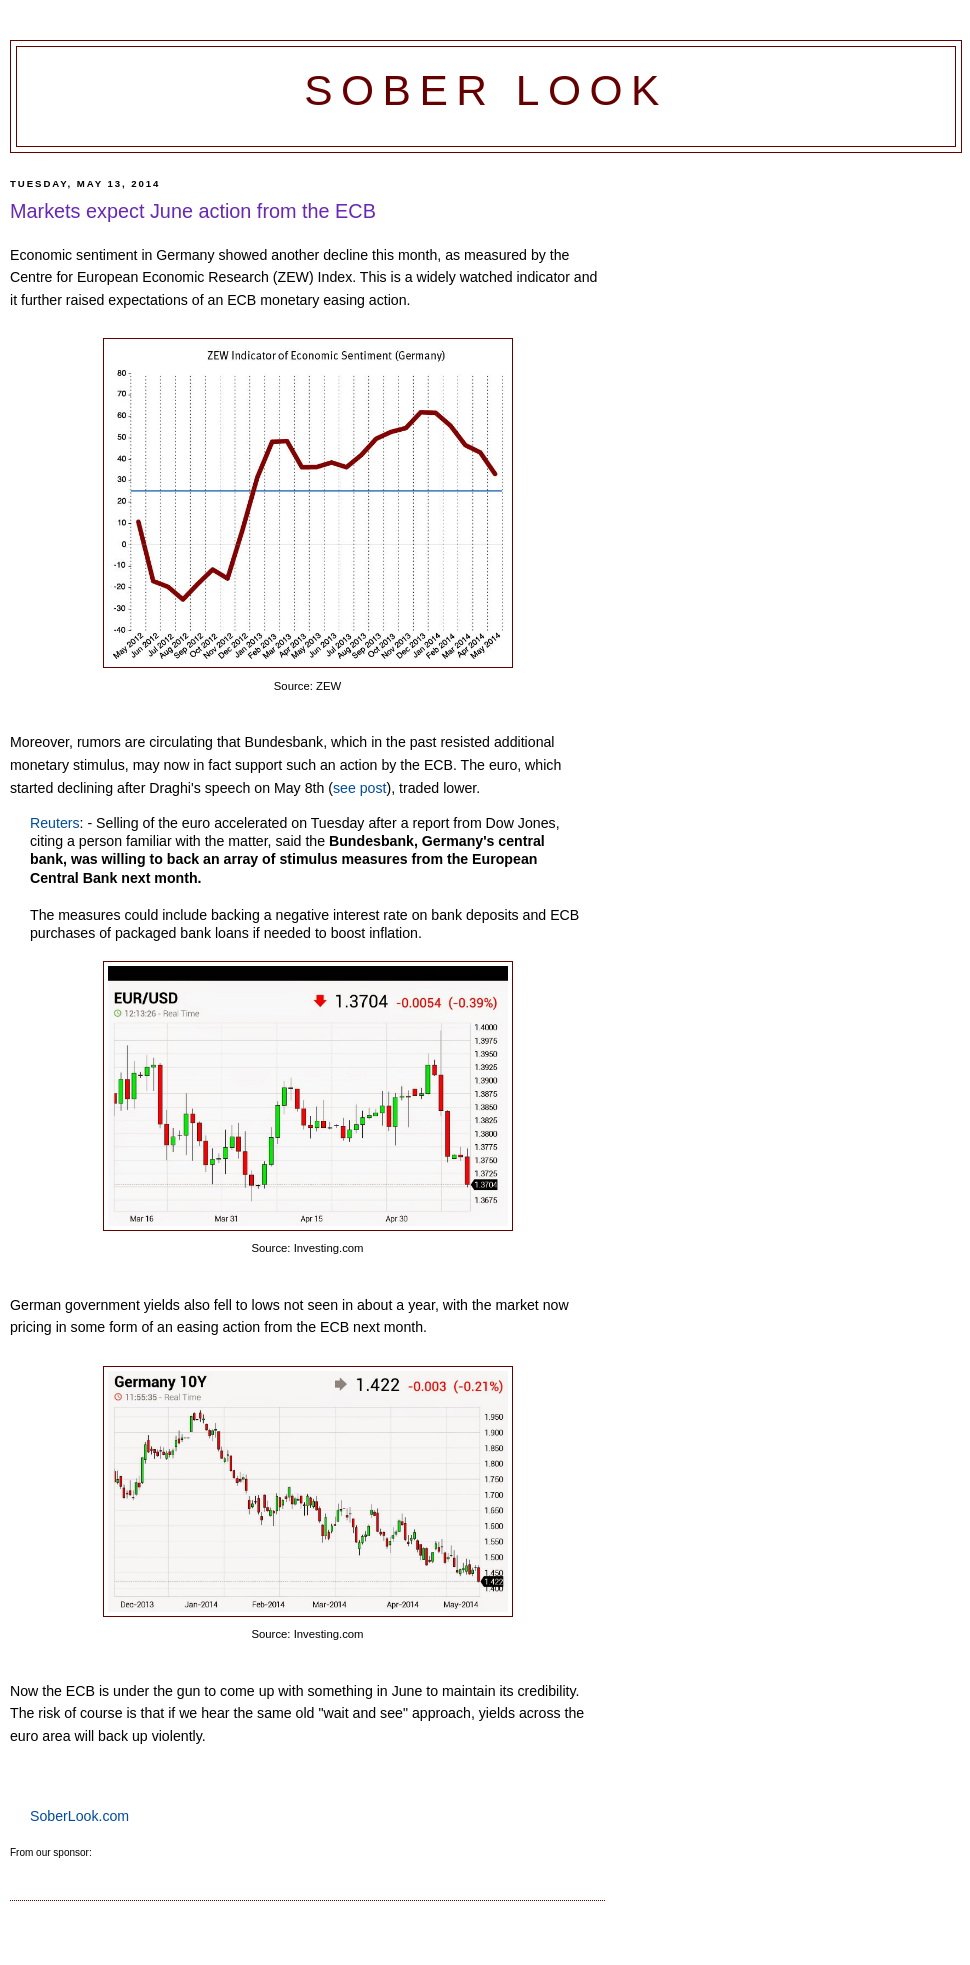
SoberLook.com (79, 1816)
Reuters (55, 823)
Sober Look (486, 90)
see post (360, 788)
